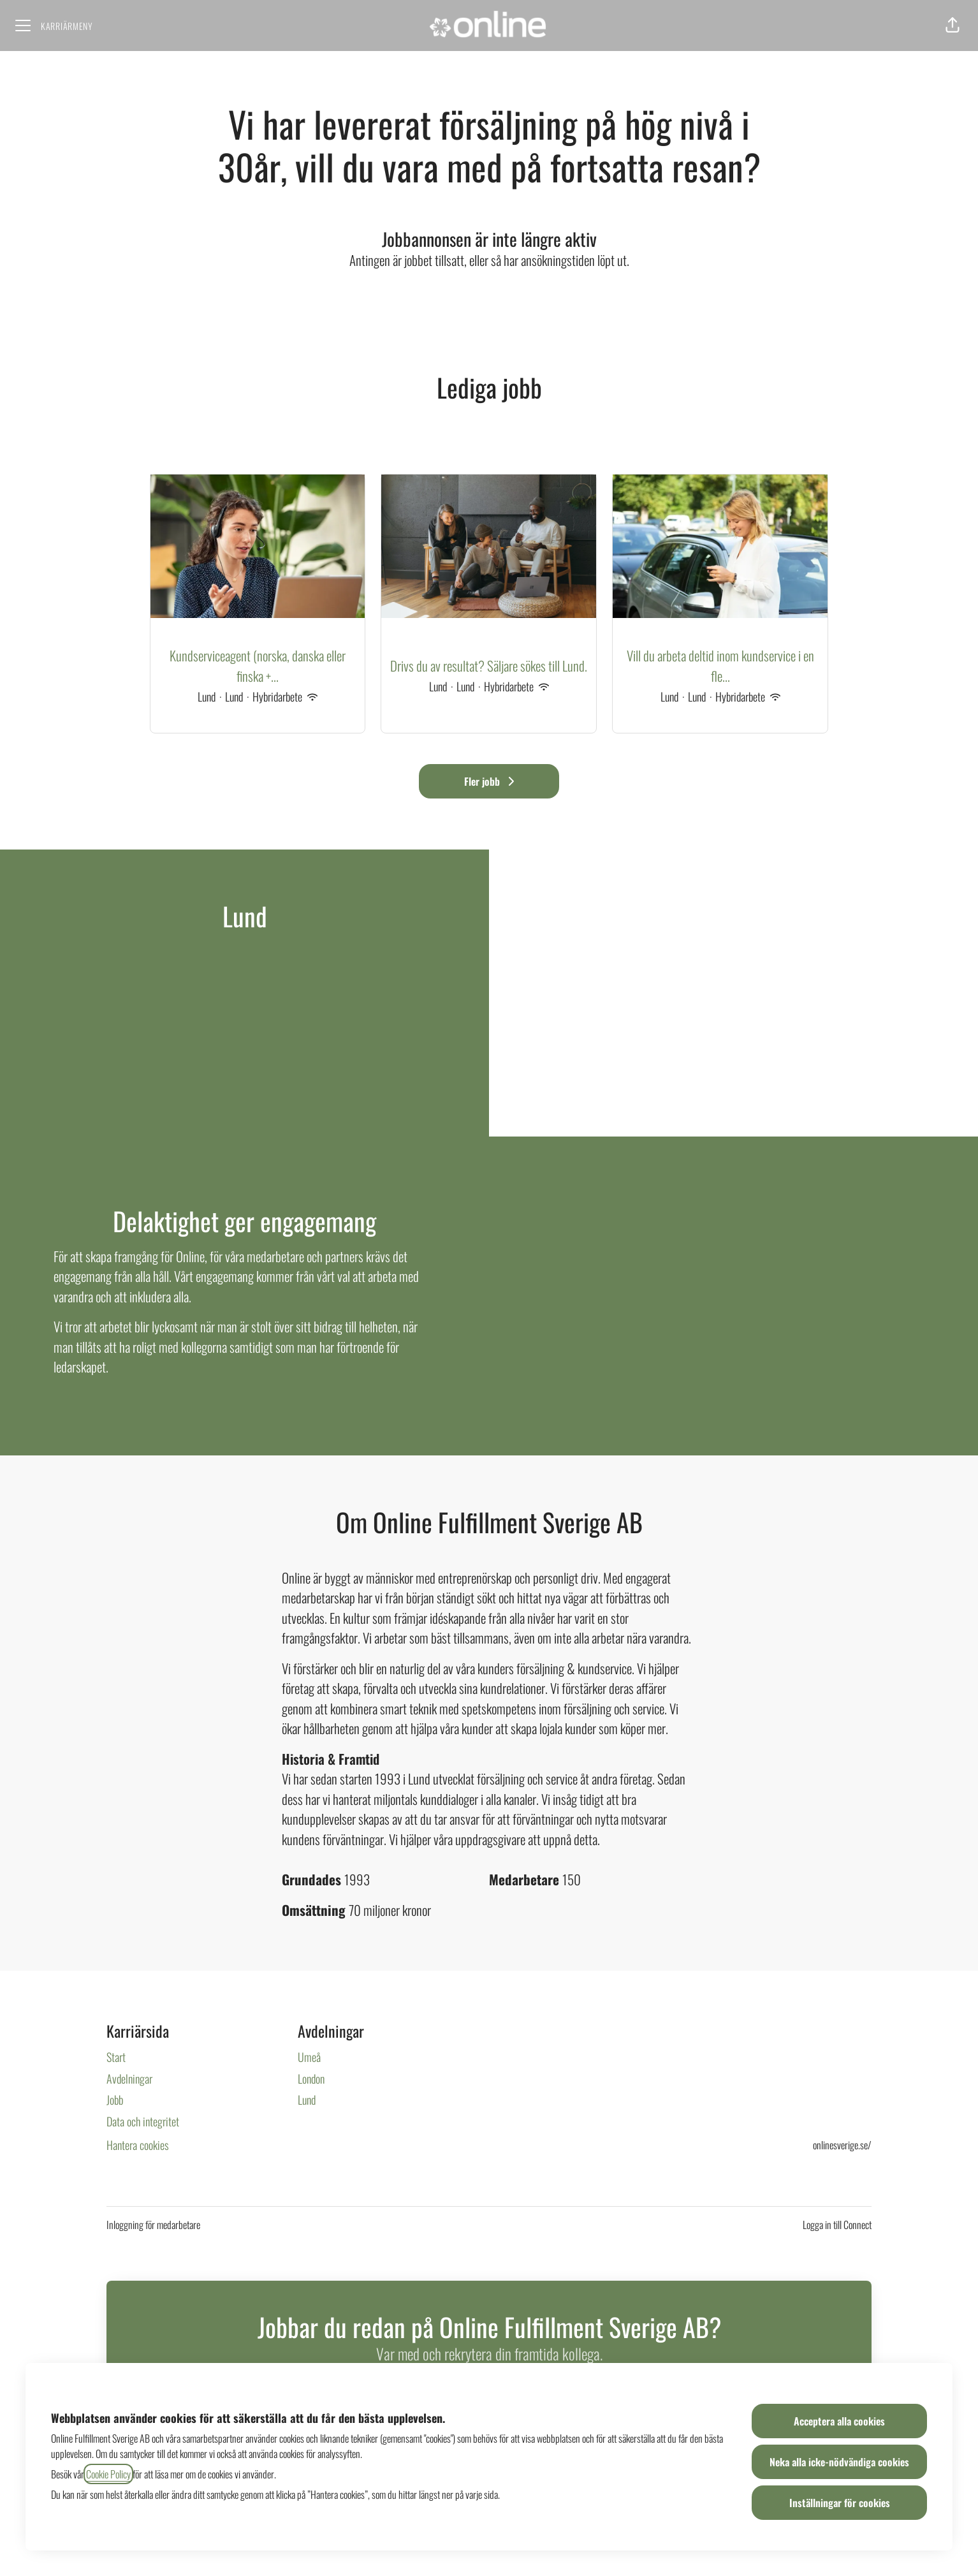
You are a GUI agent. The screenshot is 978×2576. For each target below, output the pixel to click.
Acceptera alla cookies (839, 2421)
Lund (307, 2099)
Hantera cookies (137, 2145)
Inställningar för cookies (839, 2502)
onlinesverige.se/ (842, 2145)
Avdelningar (129, 2078)
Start (116, 2057)
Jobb (114, 2099)
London (311, 2078)
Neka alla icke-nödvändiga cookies (839, 2461)
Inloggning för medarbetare (153, 2224)
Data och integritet (142, 2121)
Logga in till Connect (837, 2224)
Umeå (309, 2057)
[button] (952, 25)
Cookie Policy (108, 2474)
